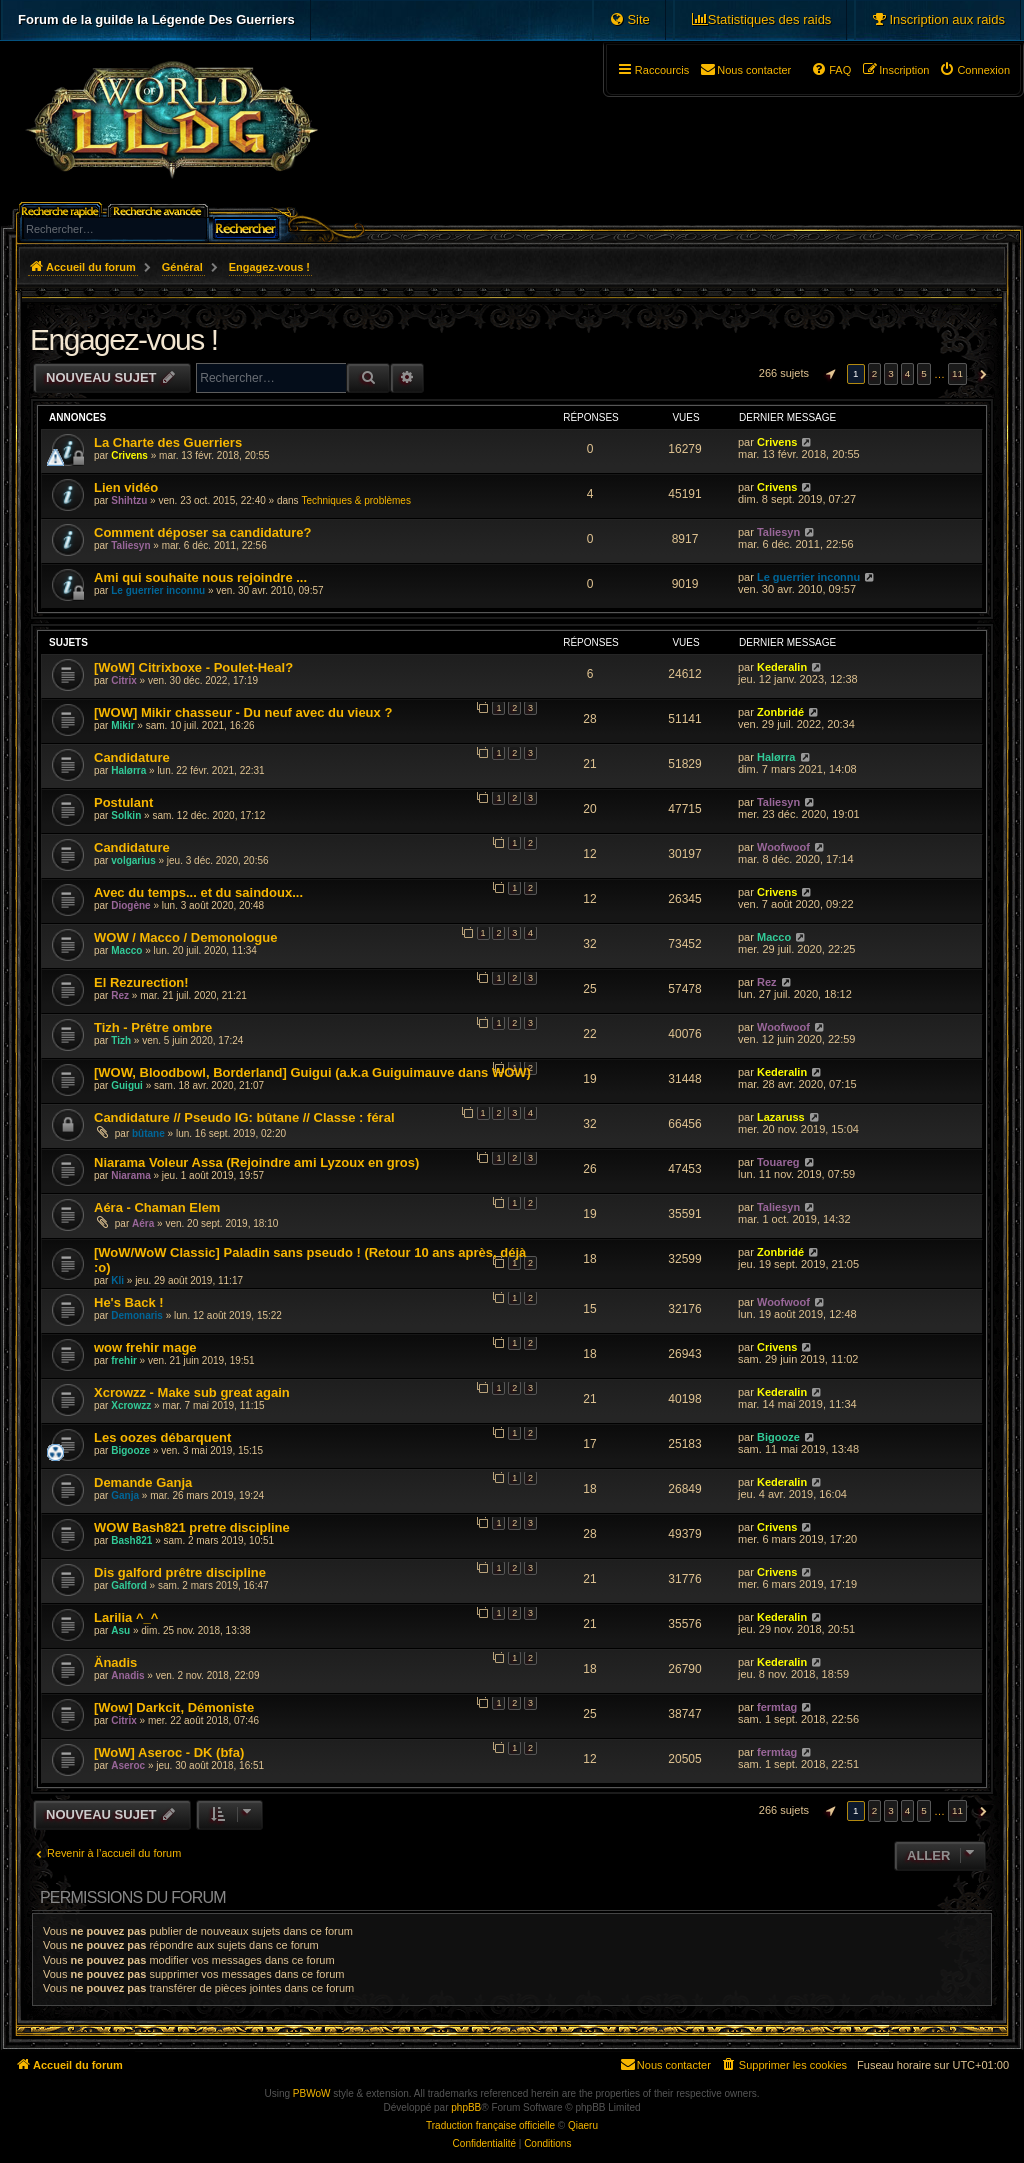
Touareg (778, 1162)
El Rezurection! (141, 982)
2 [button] (875, 373)
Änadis (115, 1662)
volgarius (133, 860)
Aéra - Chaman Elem (157, 1207)
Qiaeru (583, 2125)
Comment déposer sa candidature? (202, 532)
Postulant (123, 802)
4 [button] (908, 373)
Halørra (128, 770)
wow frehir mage (145, 1347)
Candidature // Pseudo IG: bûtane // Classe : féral (244, 1117)
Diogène (130, 905)
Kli (117, 1280)
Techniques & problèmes (356, 500)
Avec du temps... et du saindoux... (198, 892)
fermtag (777, 1707)
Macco (126, 950)
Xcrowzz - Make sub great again (192, 1392)
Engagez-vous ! (123, 339)
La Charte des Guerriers (168, 442)
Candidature (132, 757)
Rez (120, 995)
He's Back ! (129, 1302)
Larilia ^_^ (126, 1617)
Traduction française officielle (490, 2125)
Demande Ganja (143, 1482)
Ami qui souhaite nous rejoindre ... (200, 577)
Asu (120, 1630)
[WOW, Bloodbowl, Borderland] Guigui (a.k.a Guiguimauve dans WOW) (312, 1072)
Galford (129, 1585)
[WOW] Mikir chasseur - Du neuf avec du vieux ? (243, 712)
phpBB (466, 2107)
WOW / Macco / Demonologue (185, 937)
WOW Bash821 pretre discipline (192, 1527)
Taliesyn (130, 545)
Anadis (127, 1675)
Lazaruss (781, 1117)
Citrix (124, 680)
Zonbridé (780, 712)
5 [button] (924, 373)
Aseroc (128, 1765)
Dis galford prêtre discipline (180, 1572)
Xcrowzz (131, 1405)
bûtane (148, 1133)
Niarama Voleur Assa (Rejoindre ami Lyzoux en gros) (256, 1162)
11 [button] (957, 373)
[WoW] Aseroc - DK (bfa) (169, 1752)
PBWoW (312, 2093)
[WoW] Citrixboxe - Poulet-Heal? (193, 667)
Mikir (122, 725)
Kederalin (782, 667)
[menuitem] (938, 20)
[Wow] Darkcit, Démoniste (174, 1707)
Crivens (129, 455)
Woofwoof (783, 847)
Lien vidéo (126, 487)
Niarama (130, 1175)
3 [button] (891, 373)
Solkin (126, 815)
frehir (124, 1360)
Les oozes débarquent (162, 1437)
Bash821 (131, 1540)
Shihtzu (129, 500)
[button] (828, 374)
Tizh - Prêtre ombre (153, 1027)
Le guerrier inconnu (158, 590)
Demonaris (137, 1315)
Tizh (121, 1040)
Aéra (143, 1223)
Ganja (125, 1495)
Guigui (127, 1085)
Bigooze (130, 1450)
